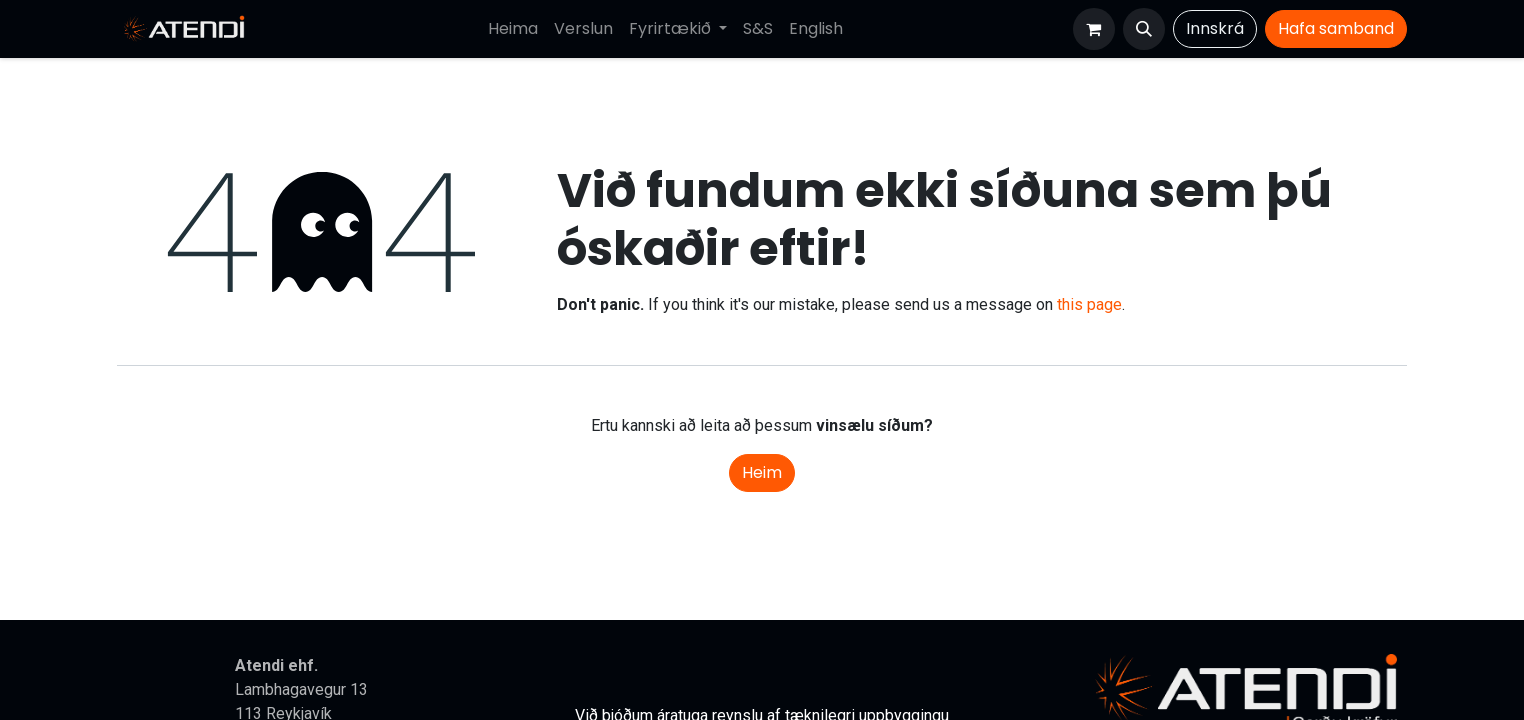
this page (1089, 304)
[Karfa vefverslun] (1094, 29)
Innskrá (1215, 28)
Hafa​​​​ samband (1336, 28)
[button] (1144, 29)
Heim (762, 472)
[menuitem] (513, 29)
